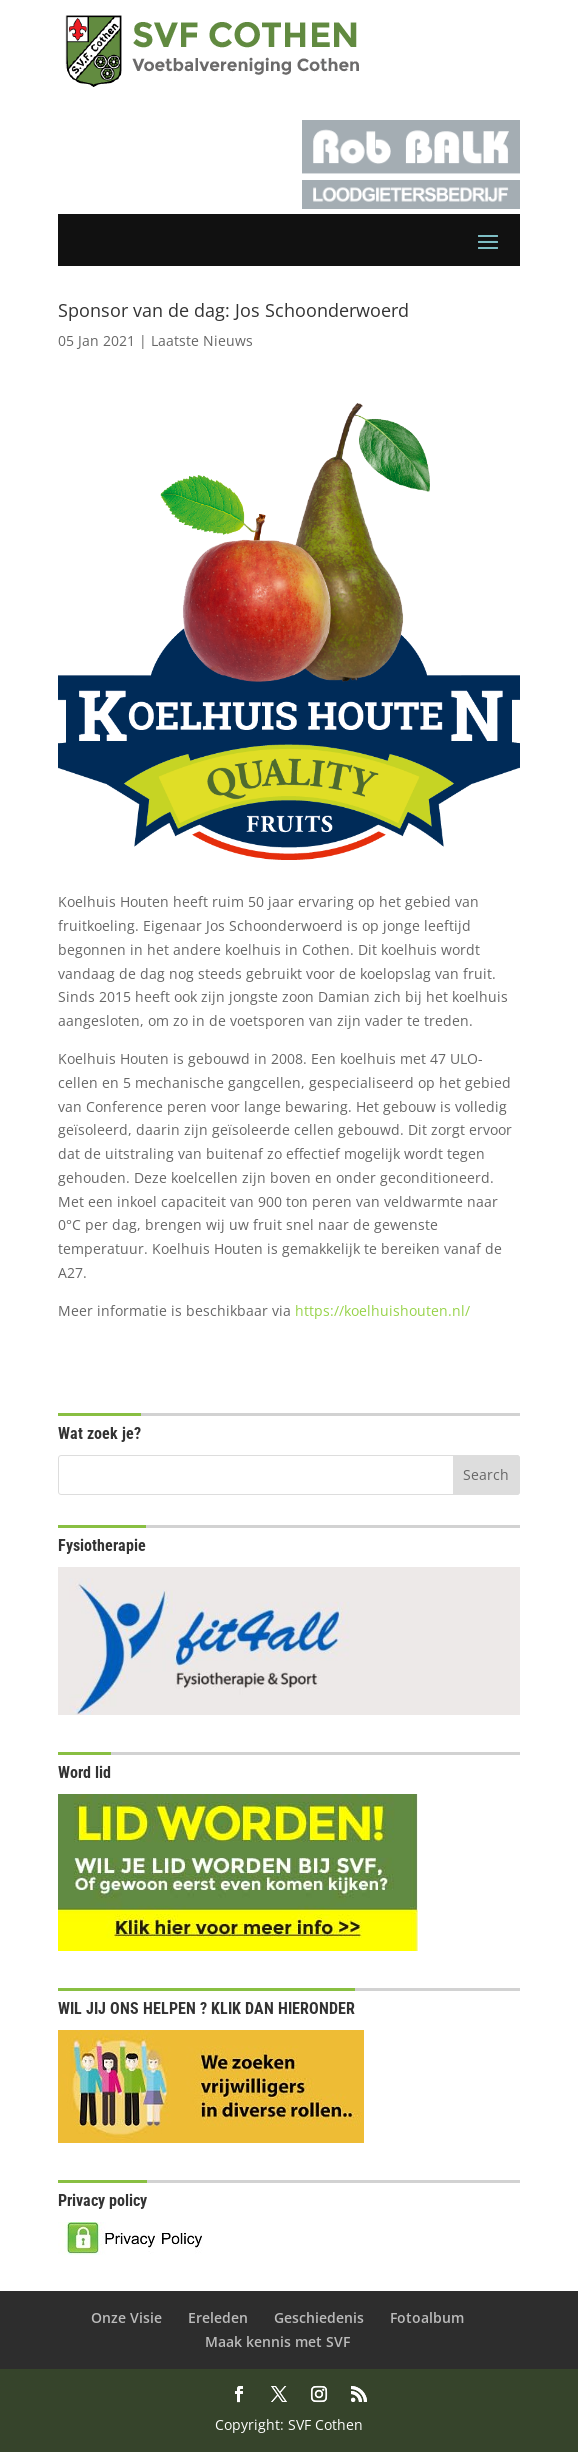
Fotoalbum (427, 2317)
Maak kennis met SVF (277, 2341)
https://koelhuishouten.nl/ (382, 1310)
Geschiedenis (319, 2317)
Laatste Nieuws (202, 340)
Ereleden (218, 2317)
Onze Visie (126, 2317)
